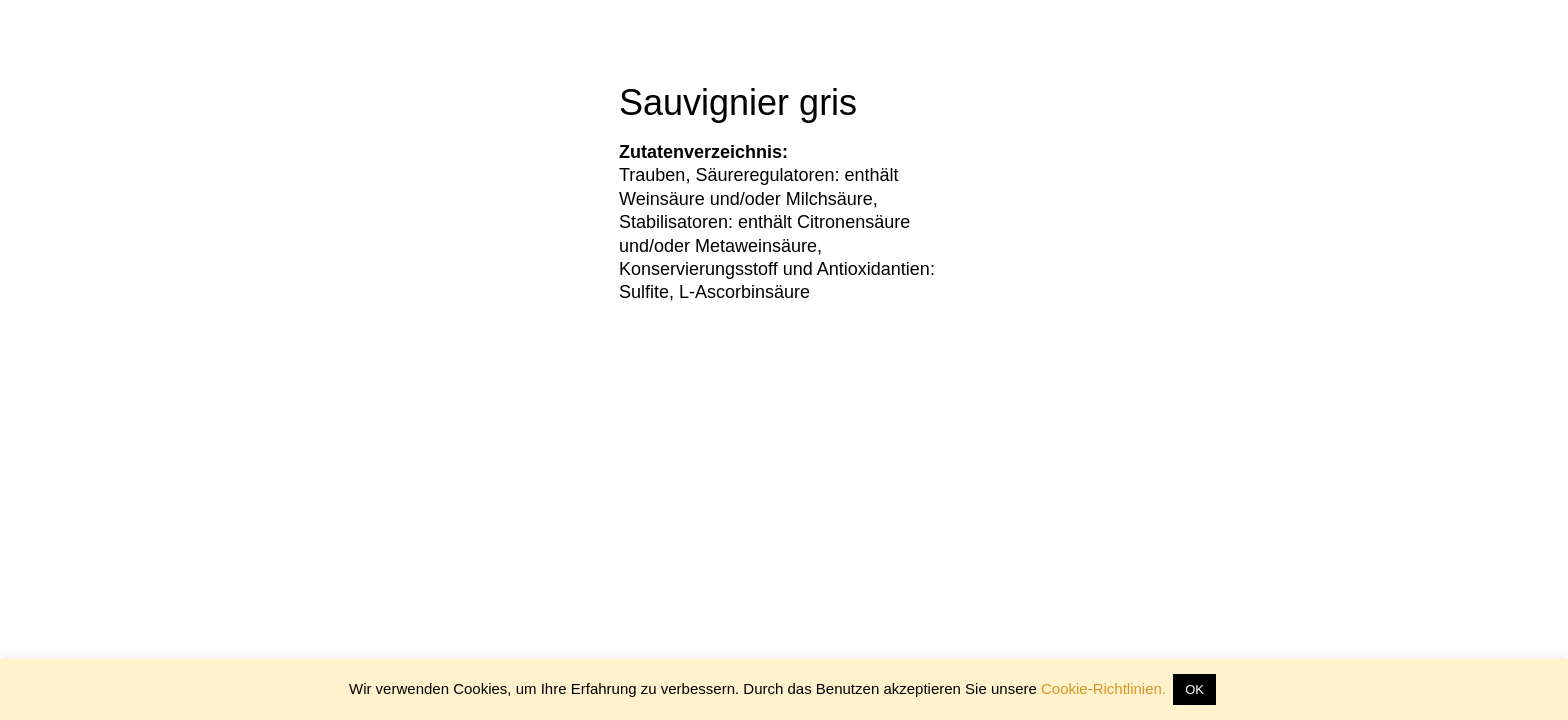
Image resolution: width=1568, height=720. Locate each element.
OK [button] (1194, 689)
